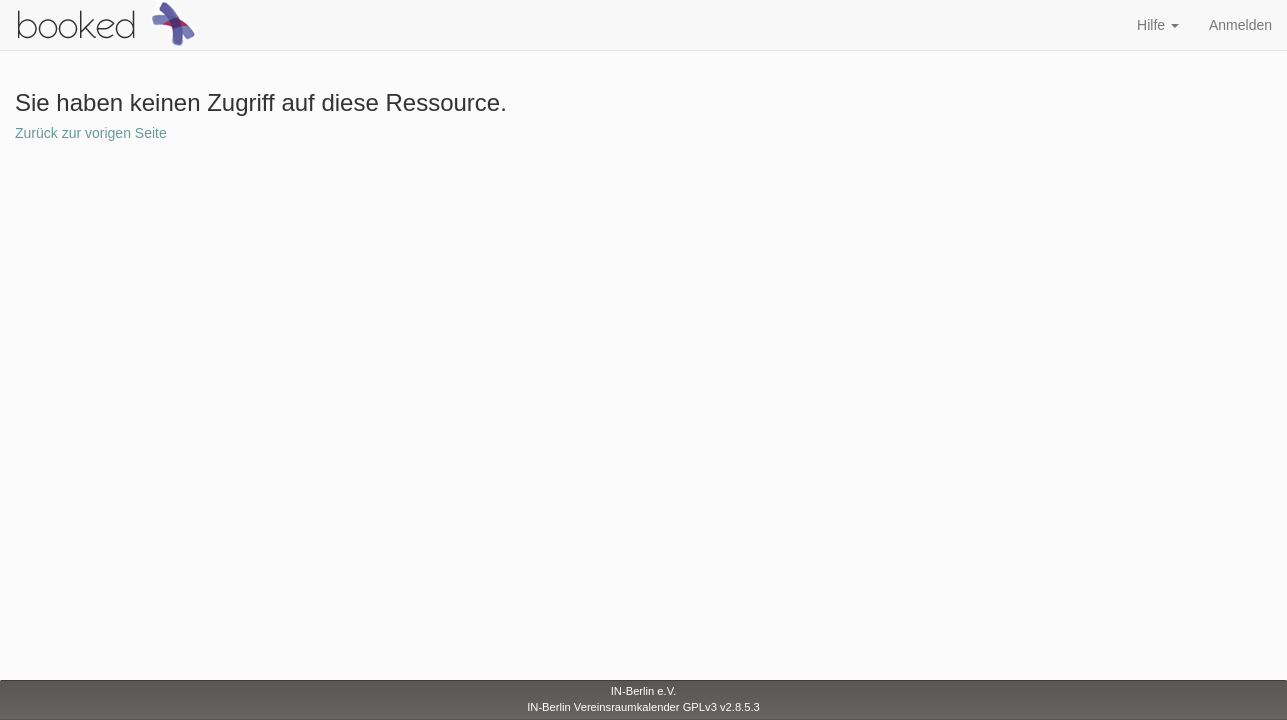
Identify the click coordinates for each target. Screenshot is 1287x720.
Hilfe (1158, 25)
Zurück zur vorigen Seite (91, 133)
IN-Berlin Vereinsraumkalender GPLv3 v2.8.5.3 (643, 707)
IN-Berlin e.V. (644, 691)
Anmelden (1240, 25)
